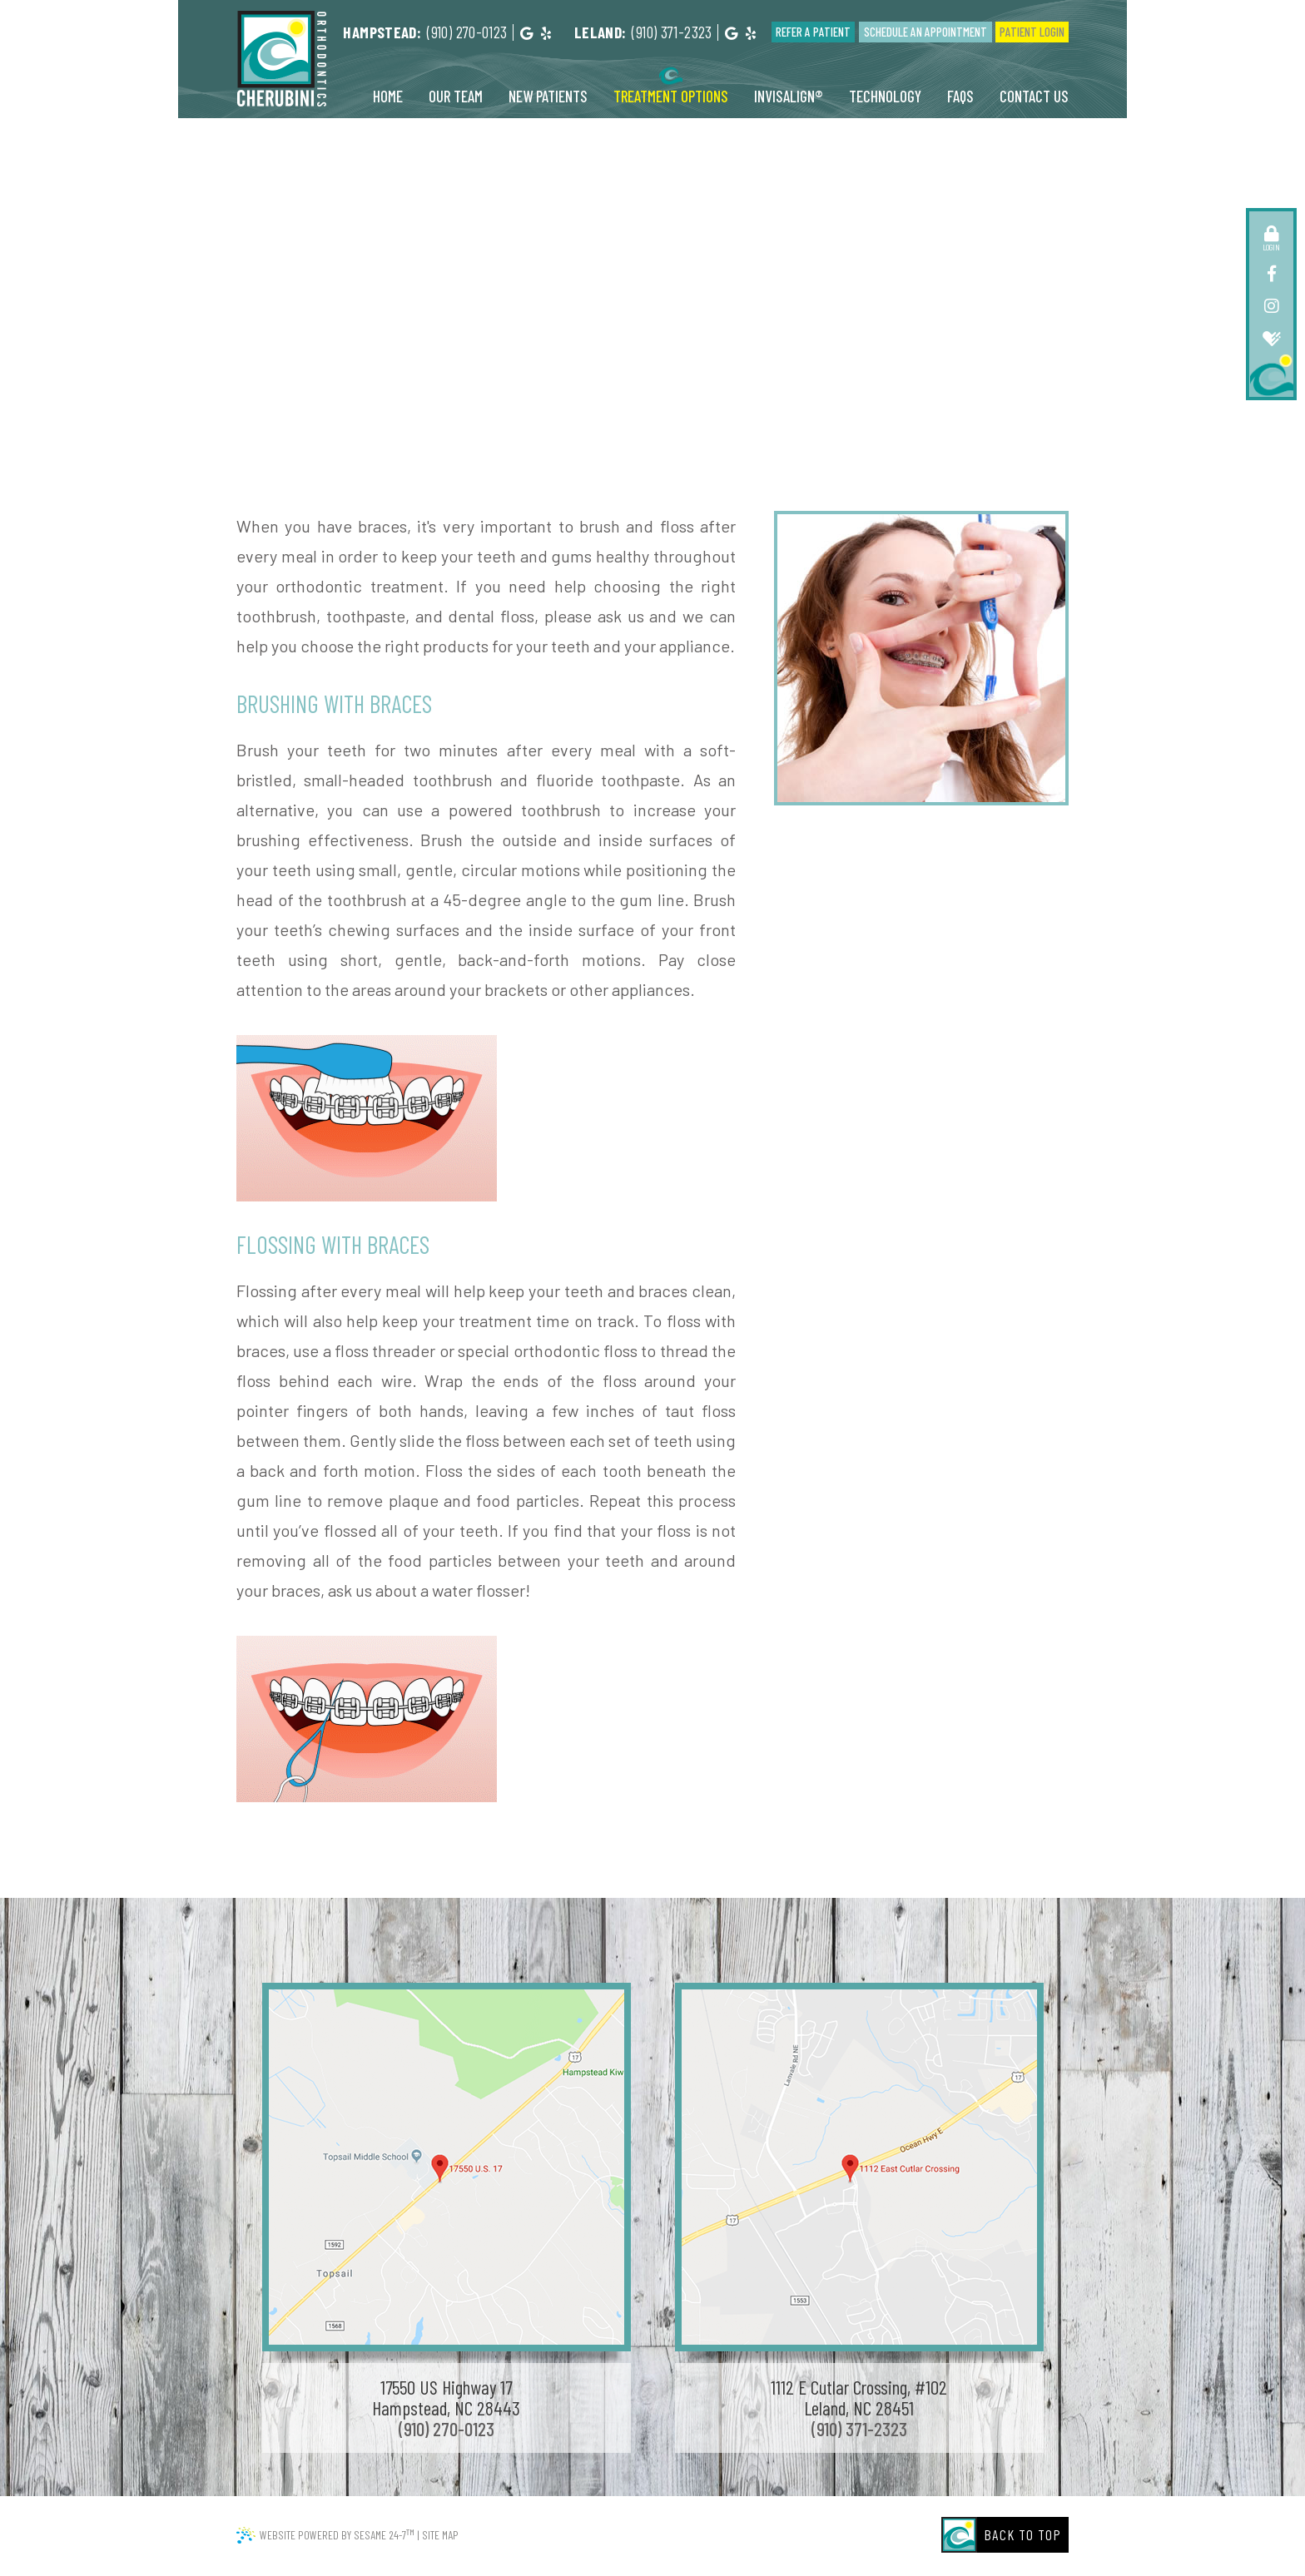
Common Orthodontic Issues (494, 315)
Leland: (600, 32)
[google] (526, 32)
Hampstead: (382, 32)
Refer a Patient (813, 31)
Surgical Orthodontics (792, 345)
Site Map (440, 2535)
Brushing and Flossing (756, 315)
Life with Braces (680, 345)
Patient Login (1032, 31)
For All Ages (857, 315)
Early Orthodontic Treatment (543, 330)
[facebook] (1271, 273)
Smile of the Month (701, 360)
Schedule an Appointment (925, 31)
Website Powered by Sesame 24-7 (337, 2534)
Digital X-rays (590, 345)
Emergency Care (499, 345)
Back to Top (1023, 2534)
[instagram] (1271, 305)
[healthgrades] (1271, 338)
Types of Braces (597, 360)
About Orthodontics (634, 315)
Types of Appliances (684, 330)
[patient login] (1271, 233)
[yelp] (546, 32)
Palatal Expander (793, 330)
